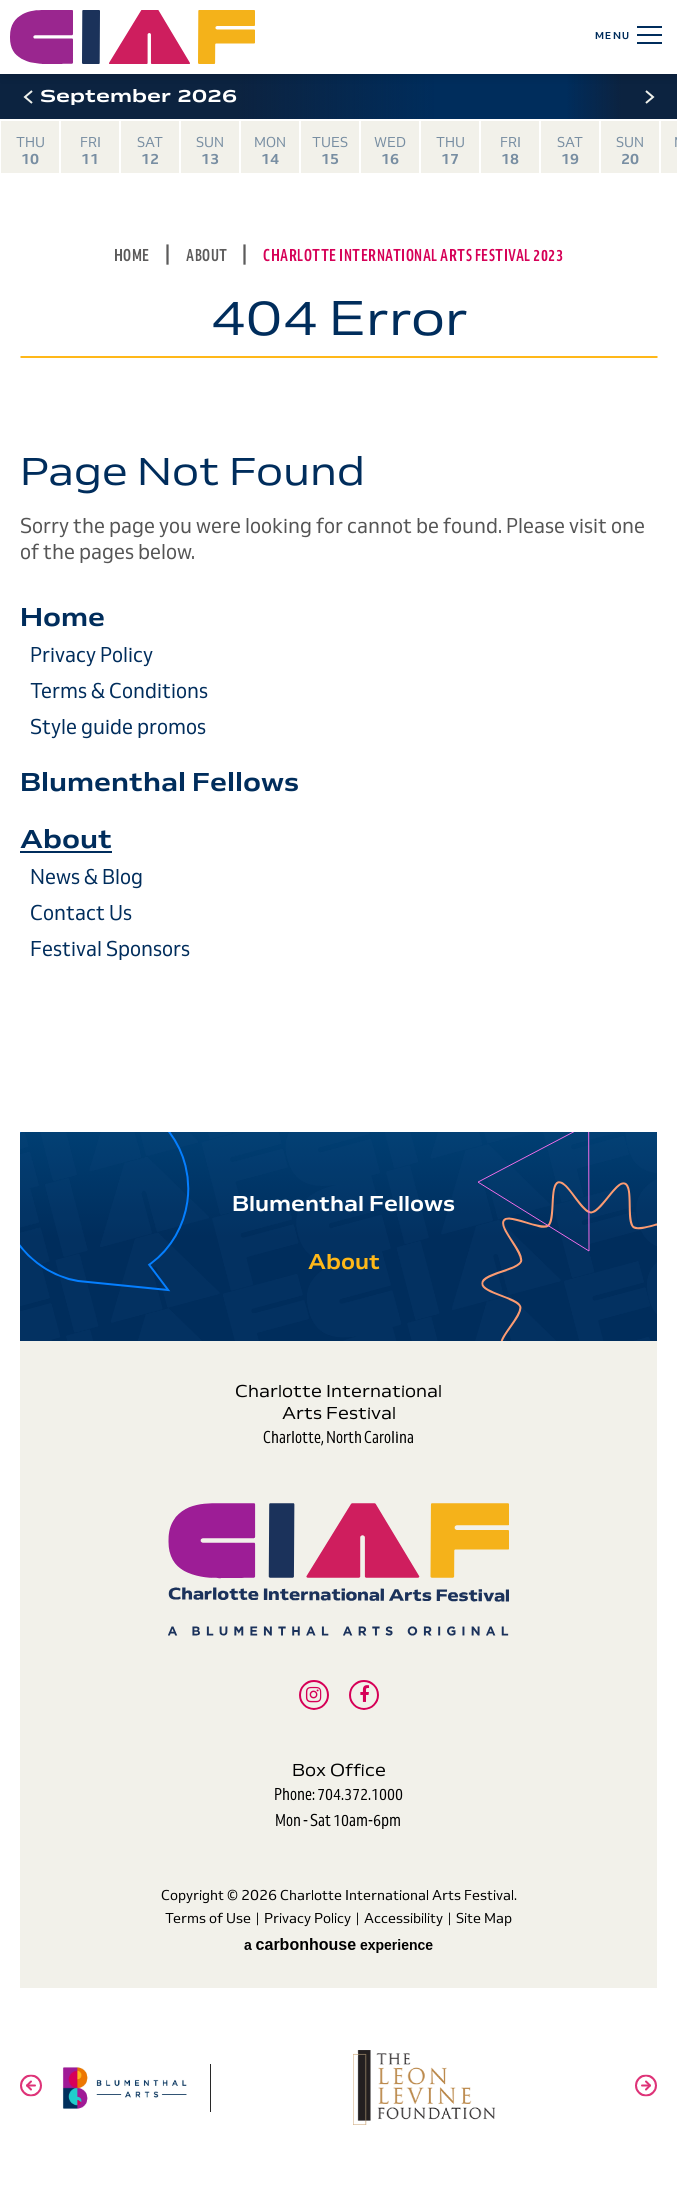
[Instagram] (314, 1695)
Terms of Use (208, 1918)
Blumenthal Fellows (159, 782)
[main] (338, 593)
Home (132, 255)
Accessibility (403, 1918)
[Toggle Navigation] (646, 35)
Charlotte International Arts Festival (218, 37)
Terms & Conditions (119, 691)
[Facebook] (364, 1695)
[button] (27, 96)
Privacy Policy (91, 655)
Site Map (484, 1918)
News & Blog (86, 877)
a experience (338, 1944)
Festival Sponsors (110, 949)
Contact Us (81, 913)
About (208, 255)
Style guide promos (118, 727)
